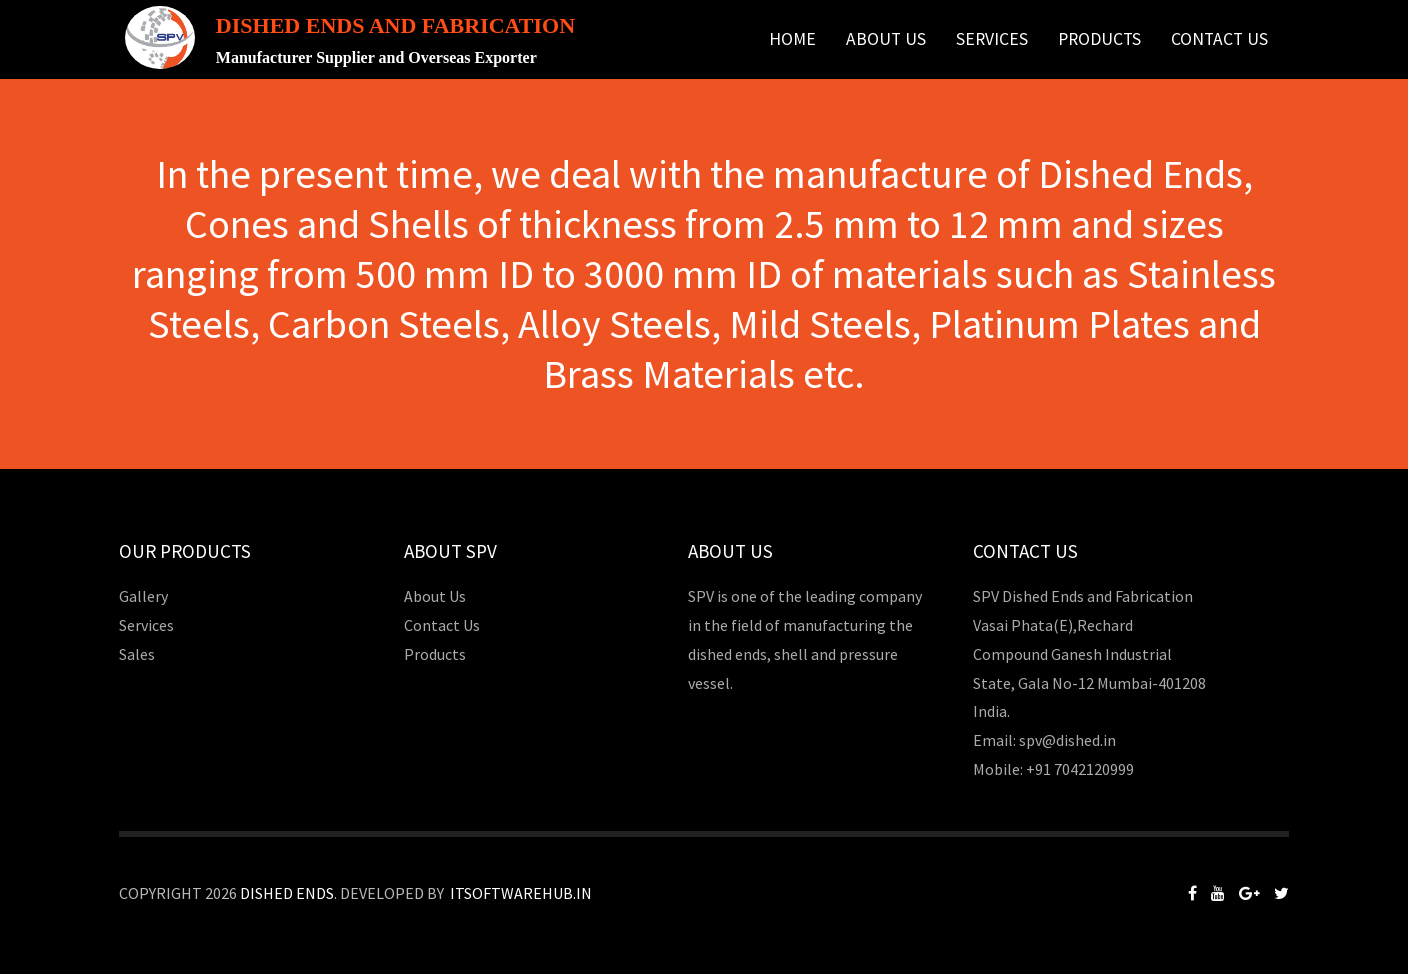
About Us (886, 39)
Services (992, 39)
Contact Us (1219, 39)
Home (792, 39)
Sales (137, 654)
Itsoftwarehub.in (521, 893)
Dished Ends (287, 893)
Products (1099, 39)
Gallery (143, 596)
